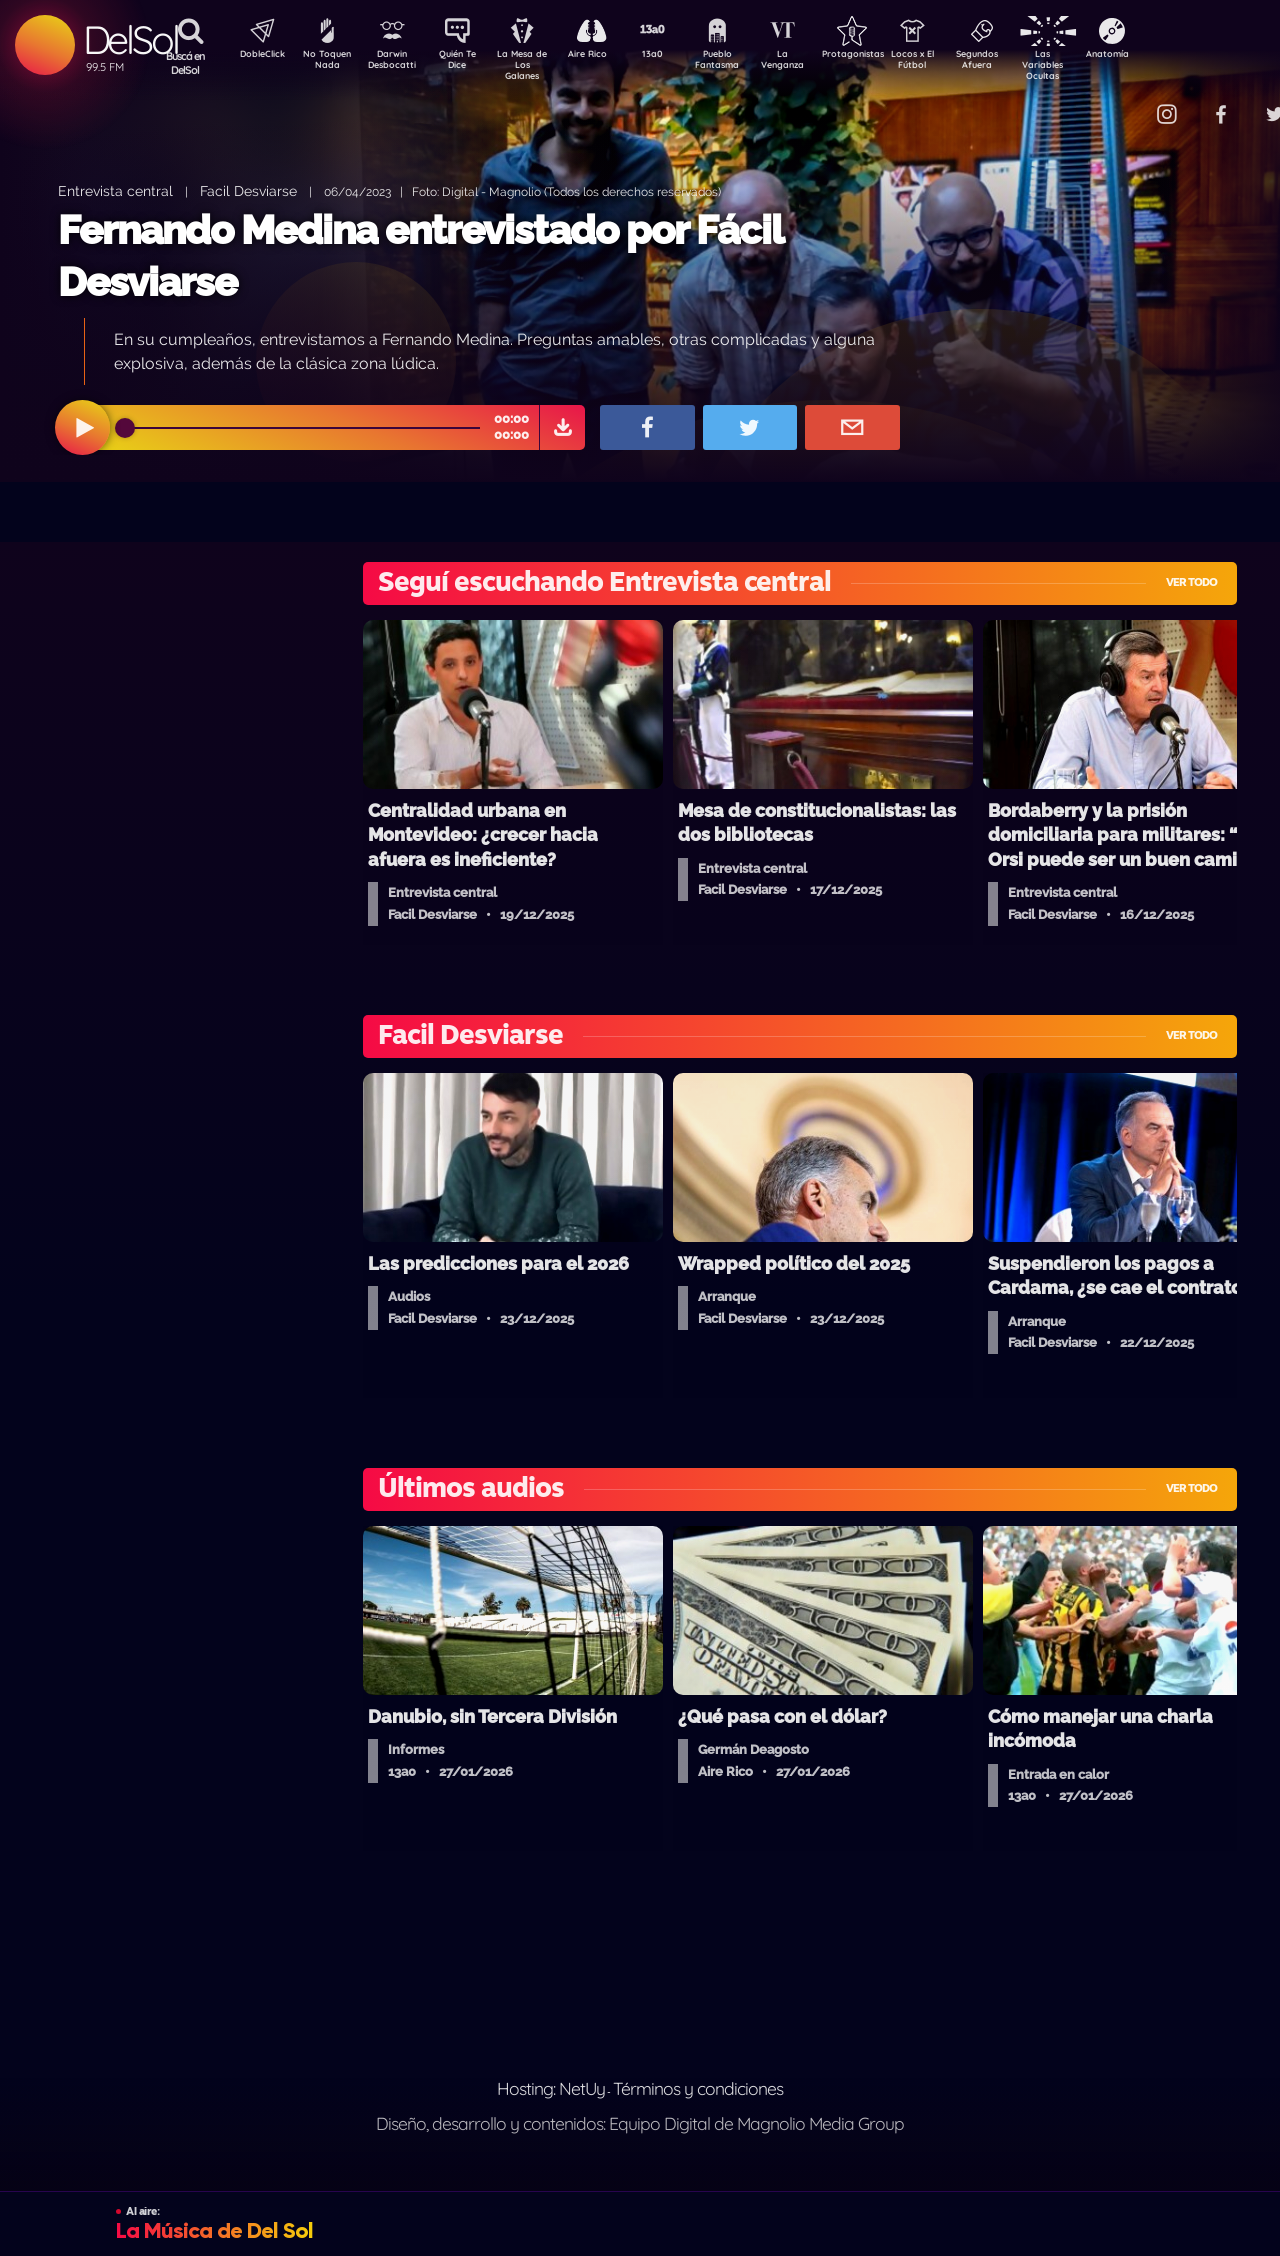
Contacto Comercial (1126, 102)
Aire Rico (605, 56)
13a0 (675, 56)
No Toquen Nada (325, 63)
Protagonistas (885, 56)
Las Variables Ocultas (1095, 64)
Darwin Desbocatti (395, 63)
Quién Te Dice (465, 63)
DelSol (130, 39)
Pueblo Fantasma (745, 63)
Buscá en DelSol (185, 63)
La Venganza (815, 63)
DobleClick (255, 56)
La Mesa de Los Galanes (535, 64)
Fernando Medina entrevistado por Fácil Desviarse (420, 255)
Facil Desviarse (248, 190)
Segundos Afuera (1025, 63)
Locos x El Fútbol (955, 63)
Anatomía (1165, 56)
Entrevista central (115, 190)
